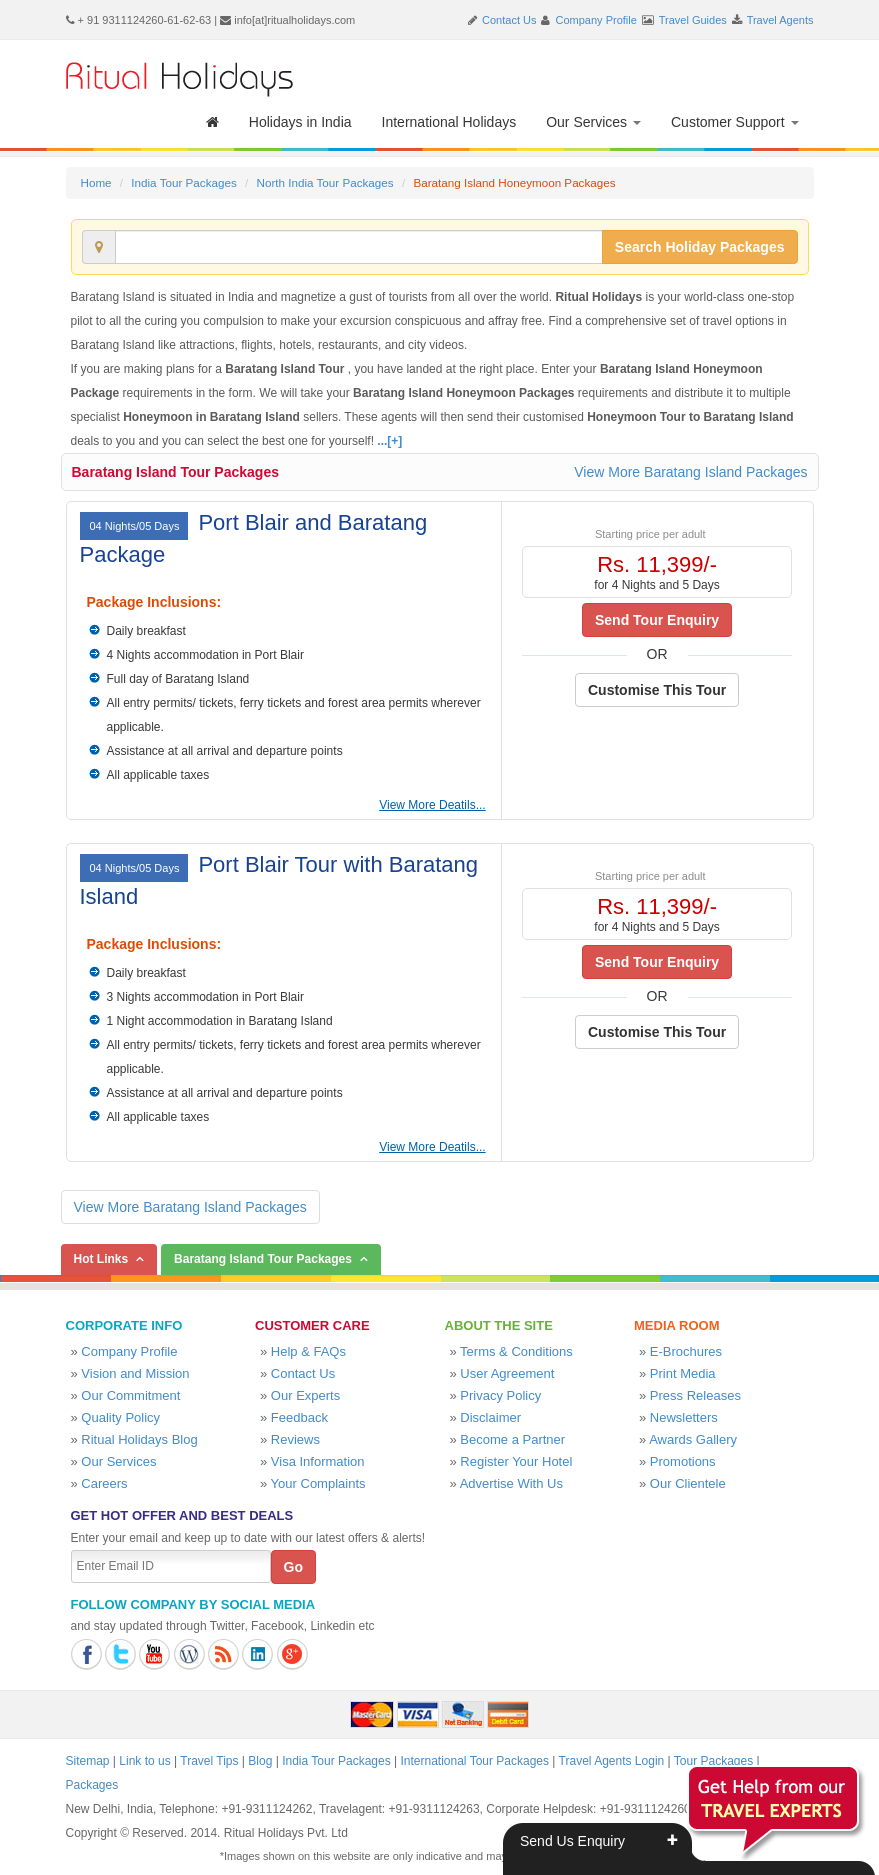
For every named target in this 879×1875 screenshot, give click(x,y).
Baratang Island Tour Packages (175, 472)
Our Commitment (130, 1395)
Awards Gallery (693, 1439)
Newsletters (684, 1417)
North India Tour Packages (324, 182)
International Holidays (449, 122)
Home (96, 182)
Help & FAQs (308, 1351)
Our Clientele (688, 1483)
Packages (92, 1785)
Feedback (299, 1417)
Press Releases (695, 1395)
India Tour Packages (183, 182)
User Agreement (507, 1373)
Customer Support (735, 122)
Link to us (144, 1761)
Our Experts (305, 1395)
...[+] (389, 441)
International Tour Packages (474, 1761)
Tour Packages (713, 1761)
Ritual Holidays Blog (139, 1439)
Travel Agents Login (612, 1761)
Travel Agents (780, 20)
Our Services (593, 122)
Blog (260, 1761)
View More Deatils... (432, 805)
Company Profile (596, 20)
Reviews (295, 1439)
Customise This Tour (657, 690)
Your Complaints (318, 1483)
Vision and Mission (135, 1373)
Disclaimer (490, 1417)
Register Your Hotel (516, 1461)
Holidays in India (300, 122)
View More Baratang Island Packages (690, 472)
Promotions (683, 1461)
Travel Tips (209, 1761)
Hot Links (101, 1259)
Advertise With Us (511, 1483)
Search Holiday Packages (700, 247)
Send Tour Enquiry (657, 620)
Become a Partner (512, 1439)
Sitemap (88, 1761)
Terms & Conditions (516, 1351)
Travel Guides (693, 20)
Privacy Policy (500, 1395)
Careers (104, 1483)
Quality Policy (120, 1417)
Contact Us (509, 20)
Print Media (683, 1373)
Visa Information (318, 1461)
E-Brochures (686, 1351)
